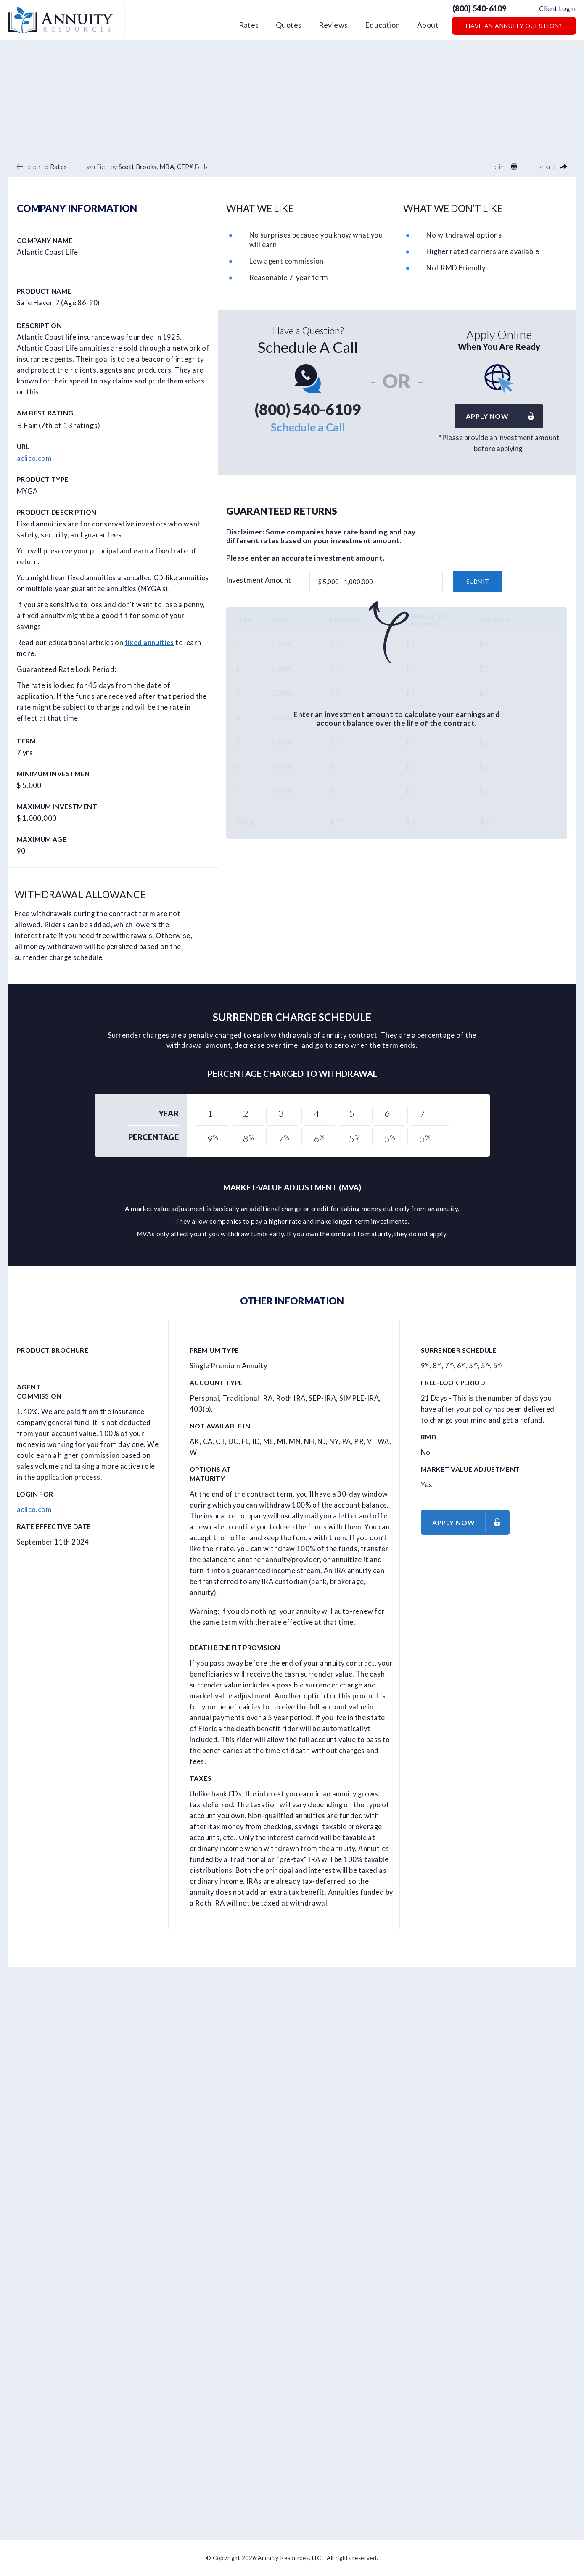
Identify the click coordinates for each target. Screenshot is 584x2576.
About (428, 24)
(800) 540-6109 (479, 8)
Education (382, 24)
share (553, 166)
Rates (249, 24)
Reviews (333, 24)
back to (42, 166)
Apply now (504, 416)
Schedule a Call (308, 427)
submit (477, 581)
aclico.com (34, 458)
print (505, 166)
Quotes (289, 24)
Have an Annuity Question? (514, 25)
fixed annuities (149, 642)
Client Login (557, 8)
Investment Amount (258, 580)
